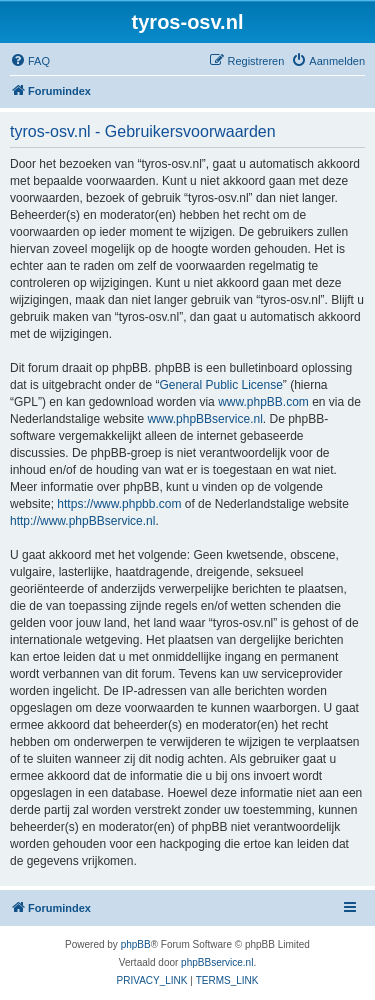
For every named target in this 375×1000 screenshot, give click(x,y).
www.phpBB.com (263, 402)
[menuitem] (30, 61)
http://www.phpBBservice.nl (82, 521)
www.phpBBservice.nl (204, 419)
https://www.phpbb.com (119, 504)
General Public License (220, 385)
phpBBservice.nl (217, 962)
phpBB (136, 944)
